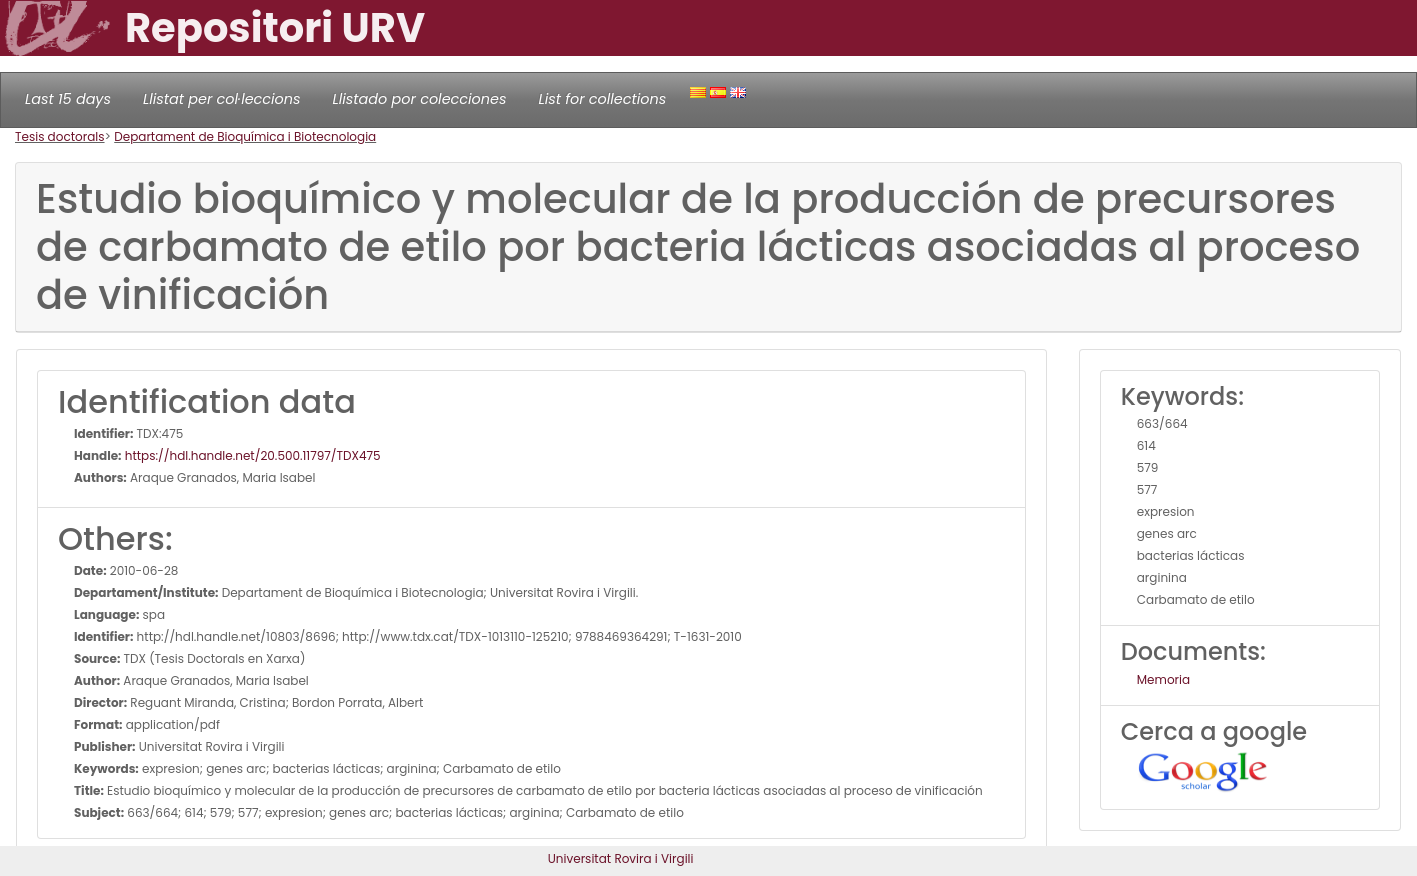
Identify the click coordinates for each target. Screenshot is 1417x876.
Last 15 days (68, 99)
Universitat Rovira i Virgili (621, 858)
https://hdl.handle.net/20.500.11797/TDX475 (251, 455)
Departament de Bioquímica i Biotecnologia (245, 136)
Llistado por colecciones (420, 99)
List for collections (602, 99)
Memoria (1163, 679)
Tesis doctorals (60, 136)
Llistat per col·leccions (222, 99)
